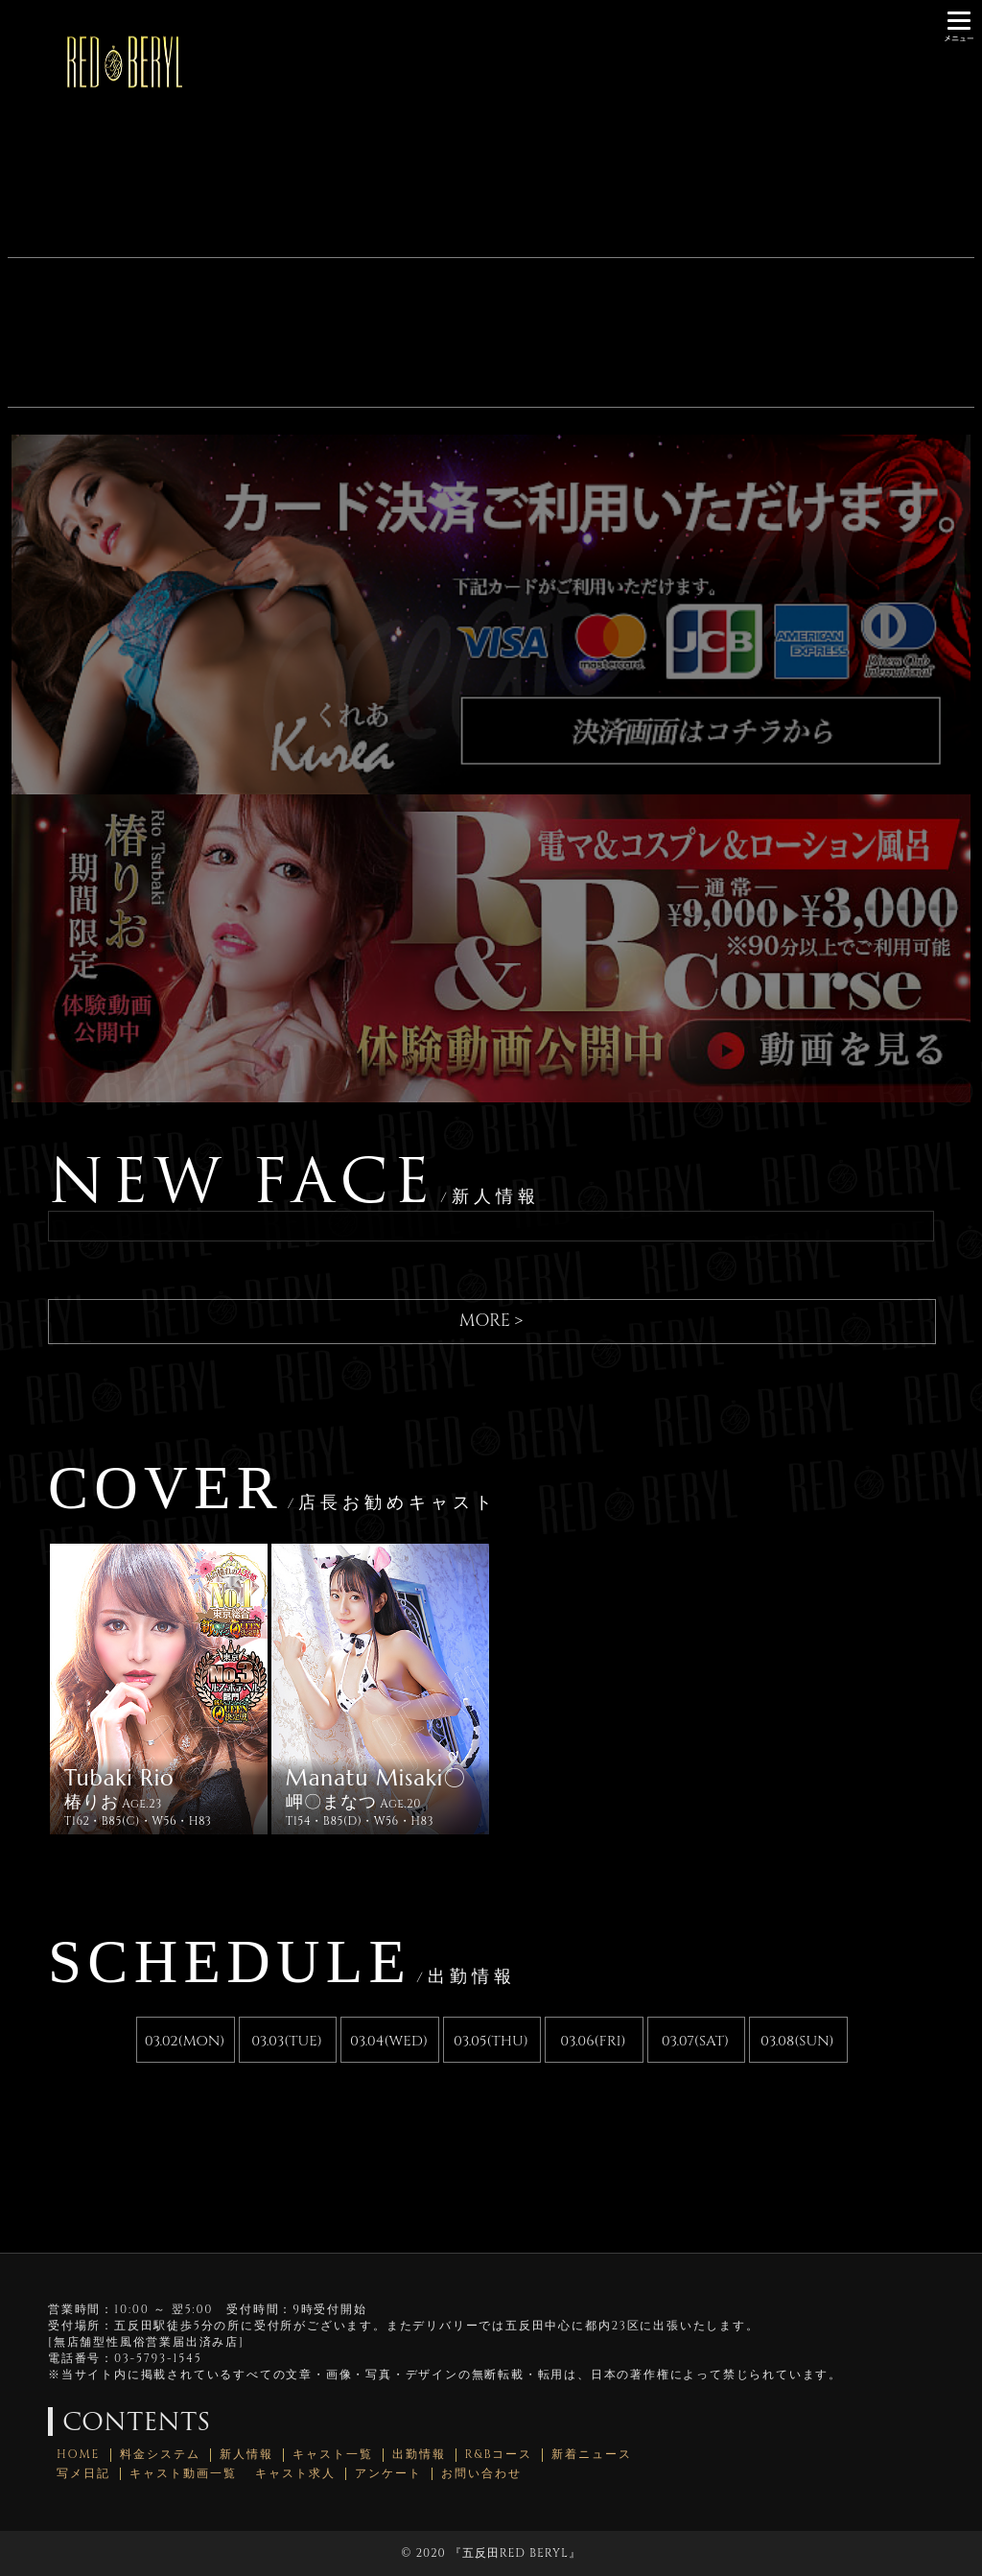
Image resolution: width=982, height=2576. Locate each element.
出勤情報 (419, 2454)
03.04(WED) (389, 2041)
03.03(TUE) (286, 2041)
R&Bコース (499, 2454)
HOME (79, 2454)
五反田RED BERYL (515, 2553)
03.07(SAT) (695, 2041)
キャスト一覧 (332, 2454)
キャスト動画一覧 (183, 2474)
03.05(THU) (491, 2041)
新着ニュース (591, 2454)
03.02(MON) (185, 2041)
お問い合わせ (481, 2474)
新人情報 (246, 2454)
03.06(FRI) (592, 2041)
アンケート (388, 2474)
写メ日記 (83, 2474)
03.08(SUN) (797, 2041)
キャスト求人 (295, 2474)
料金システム (160, 2454)
